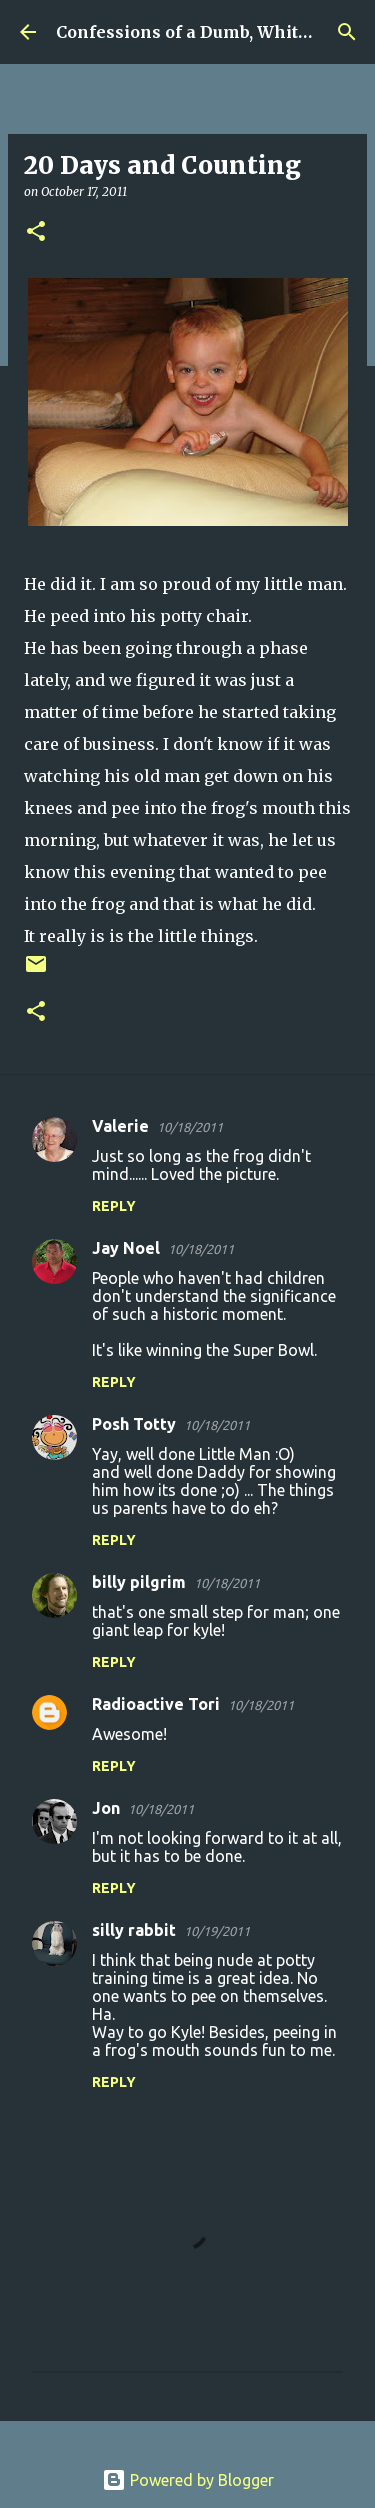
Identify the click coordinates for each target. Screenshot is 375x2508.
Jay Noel (126, 1248)
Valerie (120, 1126)
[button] (36, 232)
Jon (106, 1808)
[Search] (347, 32)
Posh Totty (134, 1424)
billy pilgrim (139, 1582)
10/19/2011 (217, 1931)
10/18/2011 (190, 1127)
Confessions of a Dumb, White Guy (200, 32)
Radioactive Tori (156, 1704)
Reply (114, 1206)
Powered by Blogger (188, 2480)
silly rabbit (134, 1930)
